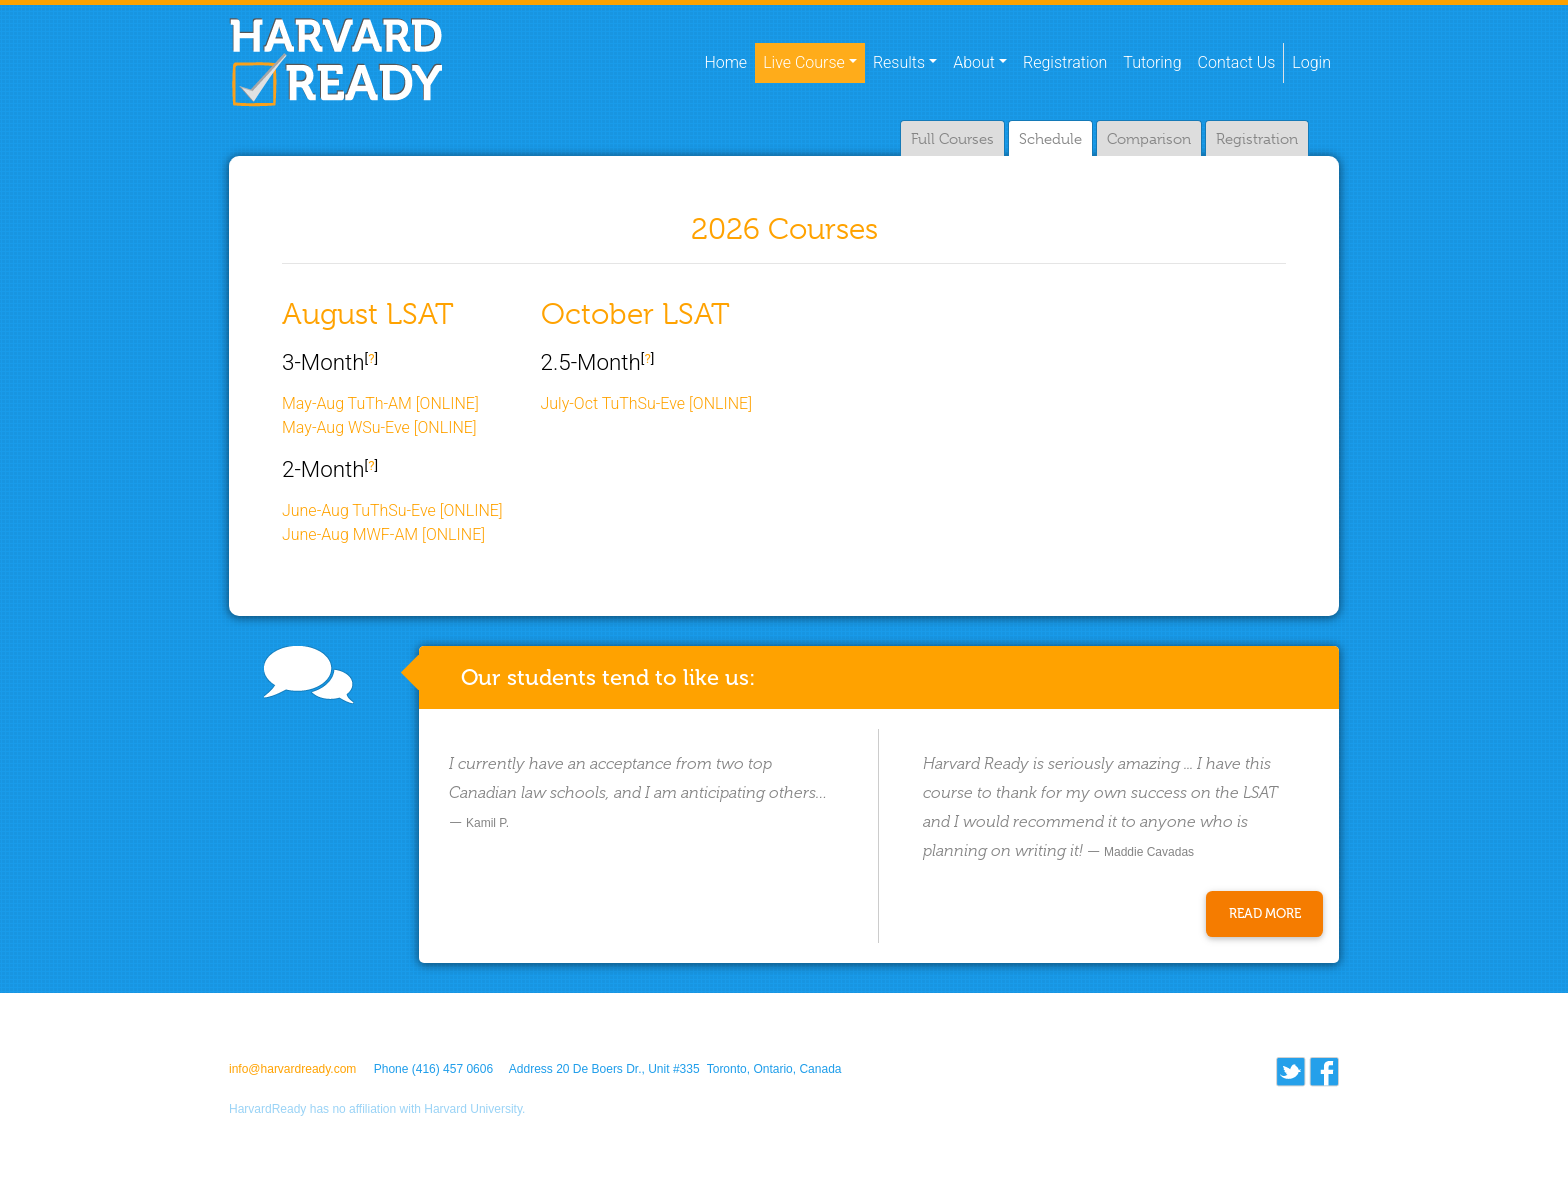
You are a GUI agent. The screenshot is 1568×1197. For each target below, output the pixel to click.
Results (899, 62)
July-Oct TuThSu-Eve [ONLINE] (647, 403)
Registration (1065, 62)
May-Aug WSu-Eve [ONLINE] (379, 427)
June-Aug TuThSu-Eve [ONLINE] (392, 510)
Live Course (804, 62)
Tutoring (1152, 62)
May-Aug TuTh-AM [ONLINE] (380, 403)
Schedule (1050, 139)
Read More (1265, 913)
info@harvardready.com (292, 1069)
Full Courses (952, 139)
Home (729, 61)
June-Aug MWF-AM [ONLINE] (383, 534)
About (974, 62)
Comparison (1149, 139)
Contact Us (1237, 62)
